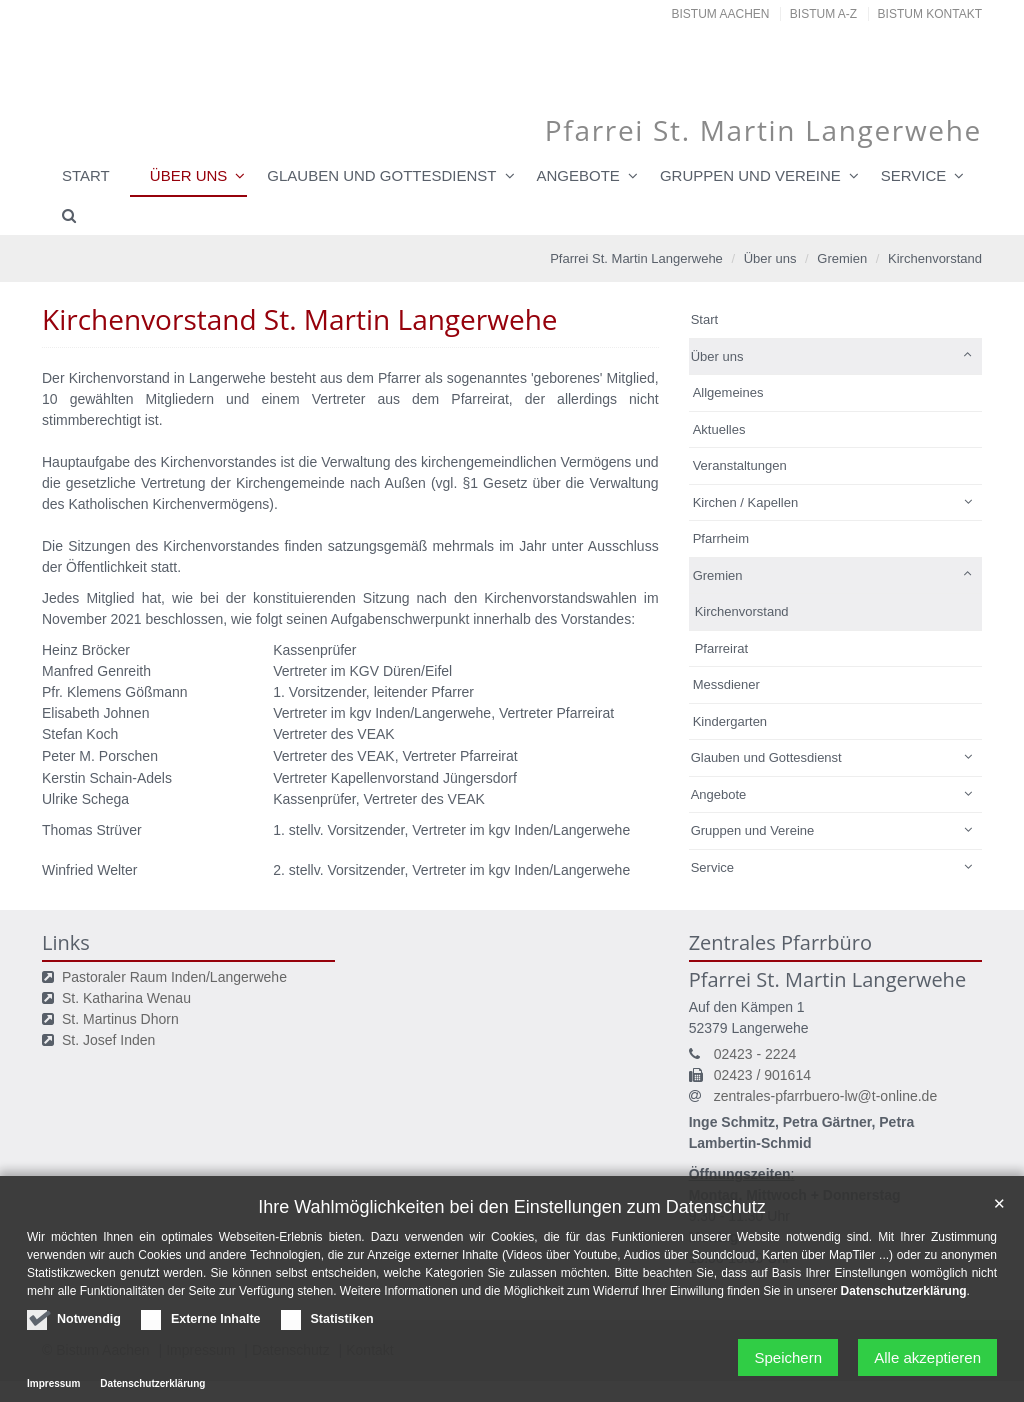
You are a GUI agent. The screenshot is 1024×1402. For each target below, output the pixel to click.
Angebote (578, 175)
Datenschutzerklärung (904, 1352)
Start (86, 175)
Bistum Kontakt (930, 14)
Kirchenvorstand (935, 258)
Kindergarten (730, 721)
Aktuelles (719, 429)
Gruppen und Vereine (750, 175)
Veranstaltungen (740, 465)
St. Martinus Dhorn (120, 1019)
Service (914, 175)
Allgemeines (728, 392)
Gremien (842, 258)
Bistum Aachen (721, 14)
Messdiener (726, 684)
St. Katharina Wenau (126, 998)
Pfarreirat (721, 648)
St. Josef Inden (108, 1040)
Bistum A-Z (823, 14)
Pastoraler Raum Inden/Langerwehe (174, 977)
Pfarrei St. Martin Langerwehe (636, 258)
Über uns (189, 175)
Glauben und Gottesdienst (381, 175)
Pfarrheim (721, 538)
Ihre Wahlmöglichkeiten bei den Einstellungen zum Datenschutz (512, 1268)
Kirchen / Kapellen (746, 502)
